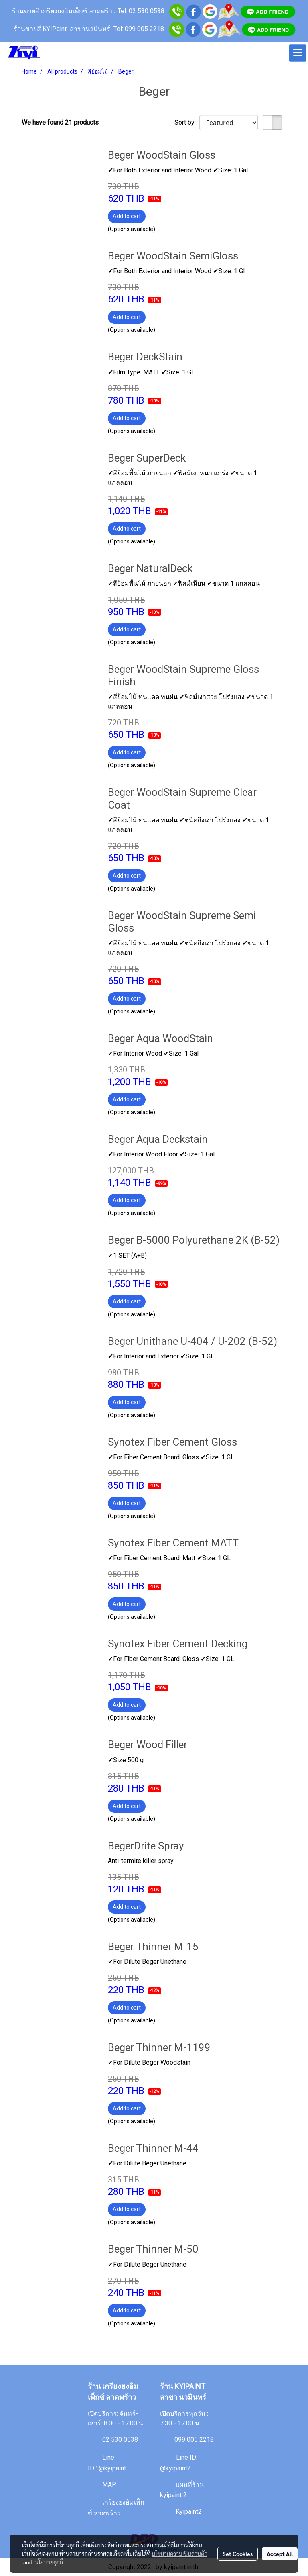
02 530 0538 (120, 2439)
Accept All (280, 2553)
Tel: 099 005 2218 (138, 29)
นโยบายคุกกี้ (49, 2562)
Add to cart (127, 216)
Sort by (186, 122)
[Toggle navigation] (297, 53)
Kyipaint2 (189, 2511)
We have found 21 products (60, 122)
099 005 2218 (194, 2439)
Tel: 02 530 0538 (141, 11)
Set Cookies (238, 2553)
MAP (109, 2484)
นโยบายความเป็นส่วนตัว (179, 2553)
